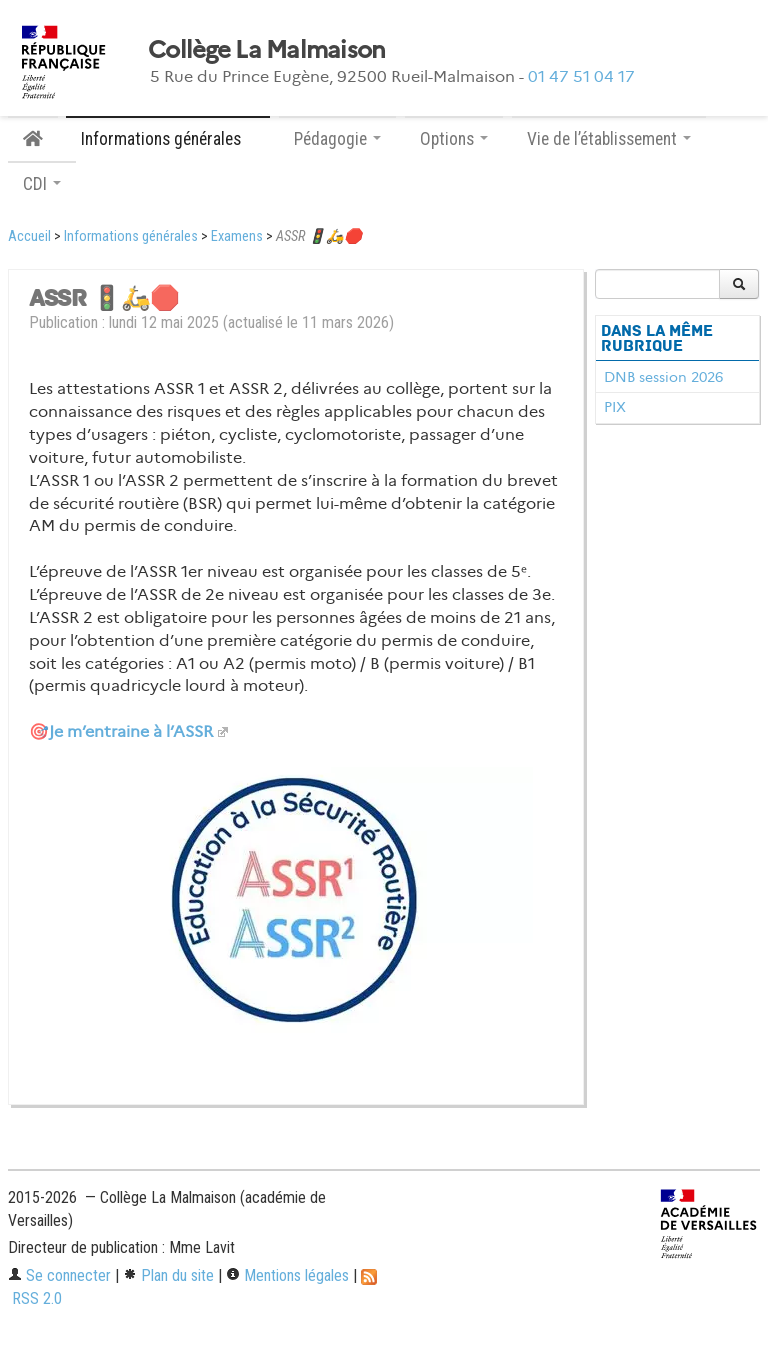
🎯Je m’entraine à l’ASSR (121, 731)
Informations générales (131, 236)
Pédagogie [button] (337, 139)
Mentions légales (287, 1275)
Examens (237, 236)
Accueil (29, 236)
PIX (615, 407)
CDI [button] (42, 184)
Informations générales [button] (168, 139)
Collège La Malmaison (267, 50)
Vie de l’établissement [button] (609, 139)
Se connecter (59, 1275)
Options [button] (454, 139)
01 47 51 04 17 (581, 76)
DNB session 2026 (663, 377)
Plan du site (168, 1275)
